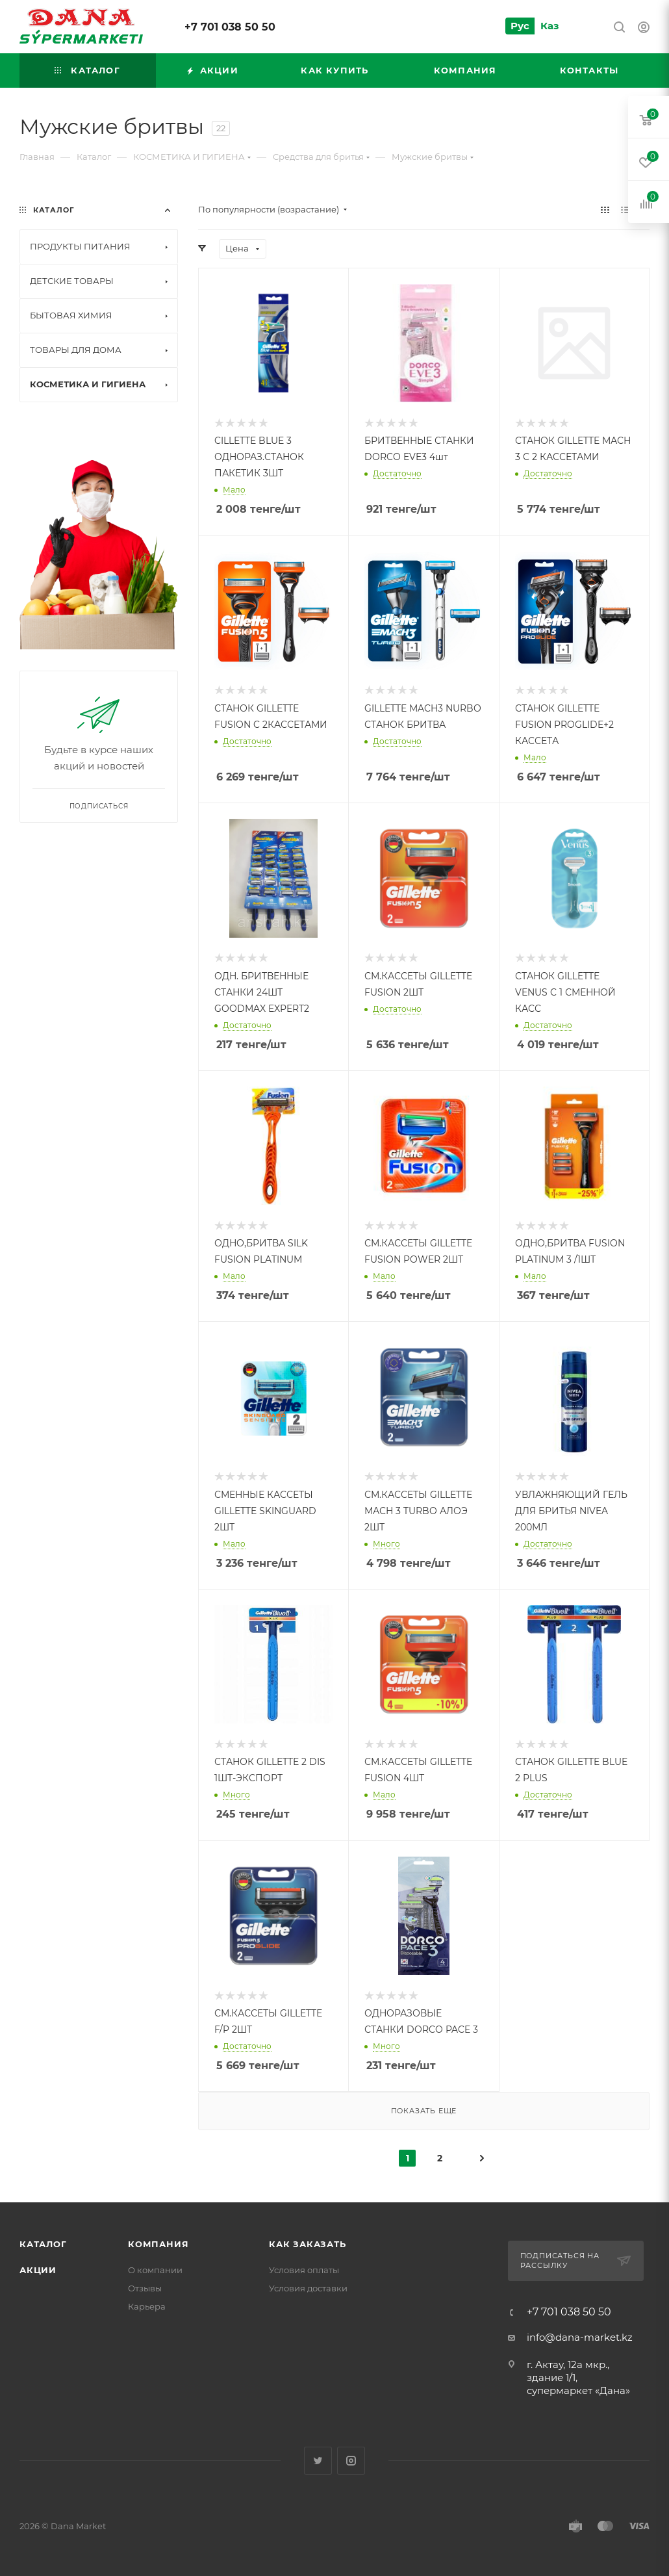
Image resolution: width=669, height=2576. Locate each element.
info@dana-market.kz (580, 2337)
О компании (155, 2270)
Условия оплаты (304, 2270)
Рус (520, 25)
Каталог (43, 2244)
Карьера (147, 2306)
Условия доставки (308, 2288)
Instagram (351, 2461)
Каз (549, 25)
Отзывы (145, 2288)
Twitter (318, 2461)
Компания (158, 2244)
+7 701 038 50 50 (229, 27)
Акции (38, 2270)
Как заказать (307, 2244)
